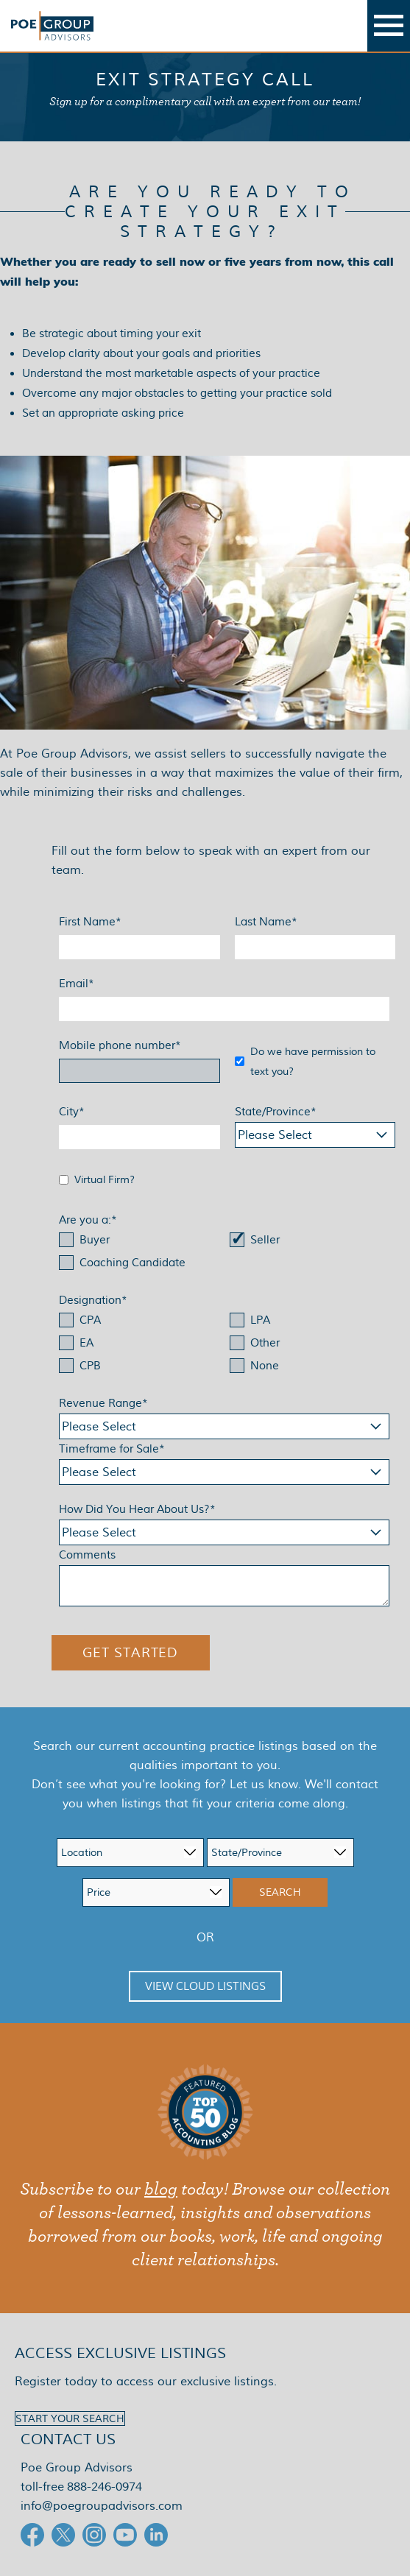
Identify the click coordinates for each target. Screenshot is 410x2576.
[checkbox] (224, 1253)
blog (160, 2189)
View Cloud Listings (205, 1986)
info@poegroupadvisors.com (102, 2506)
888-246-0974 (104, 2487)
